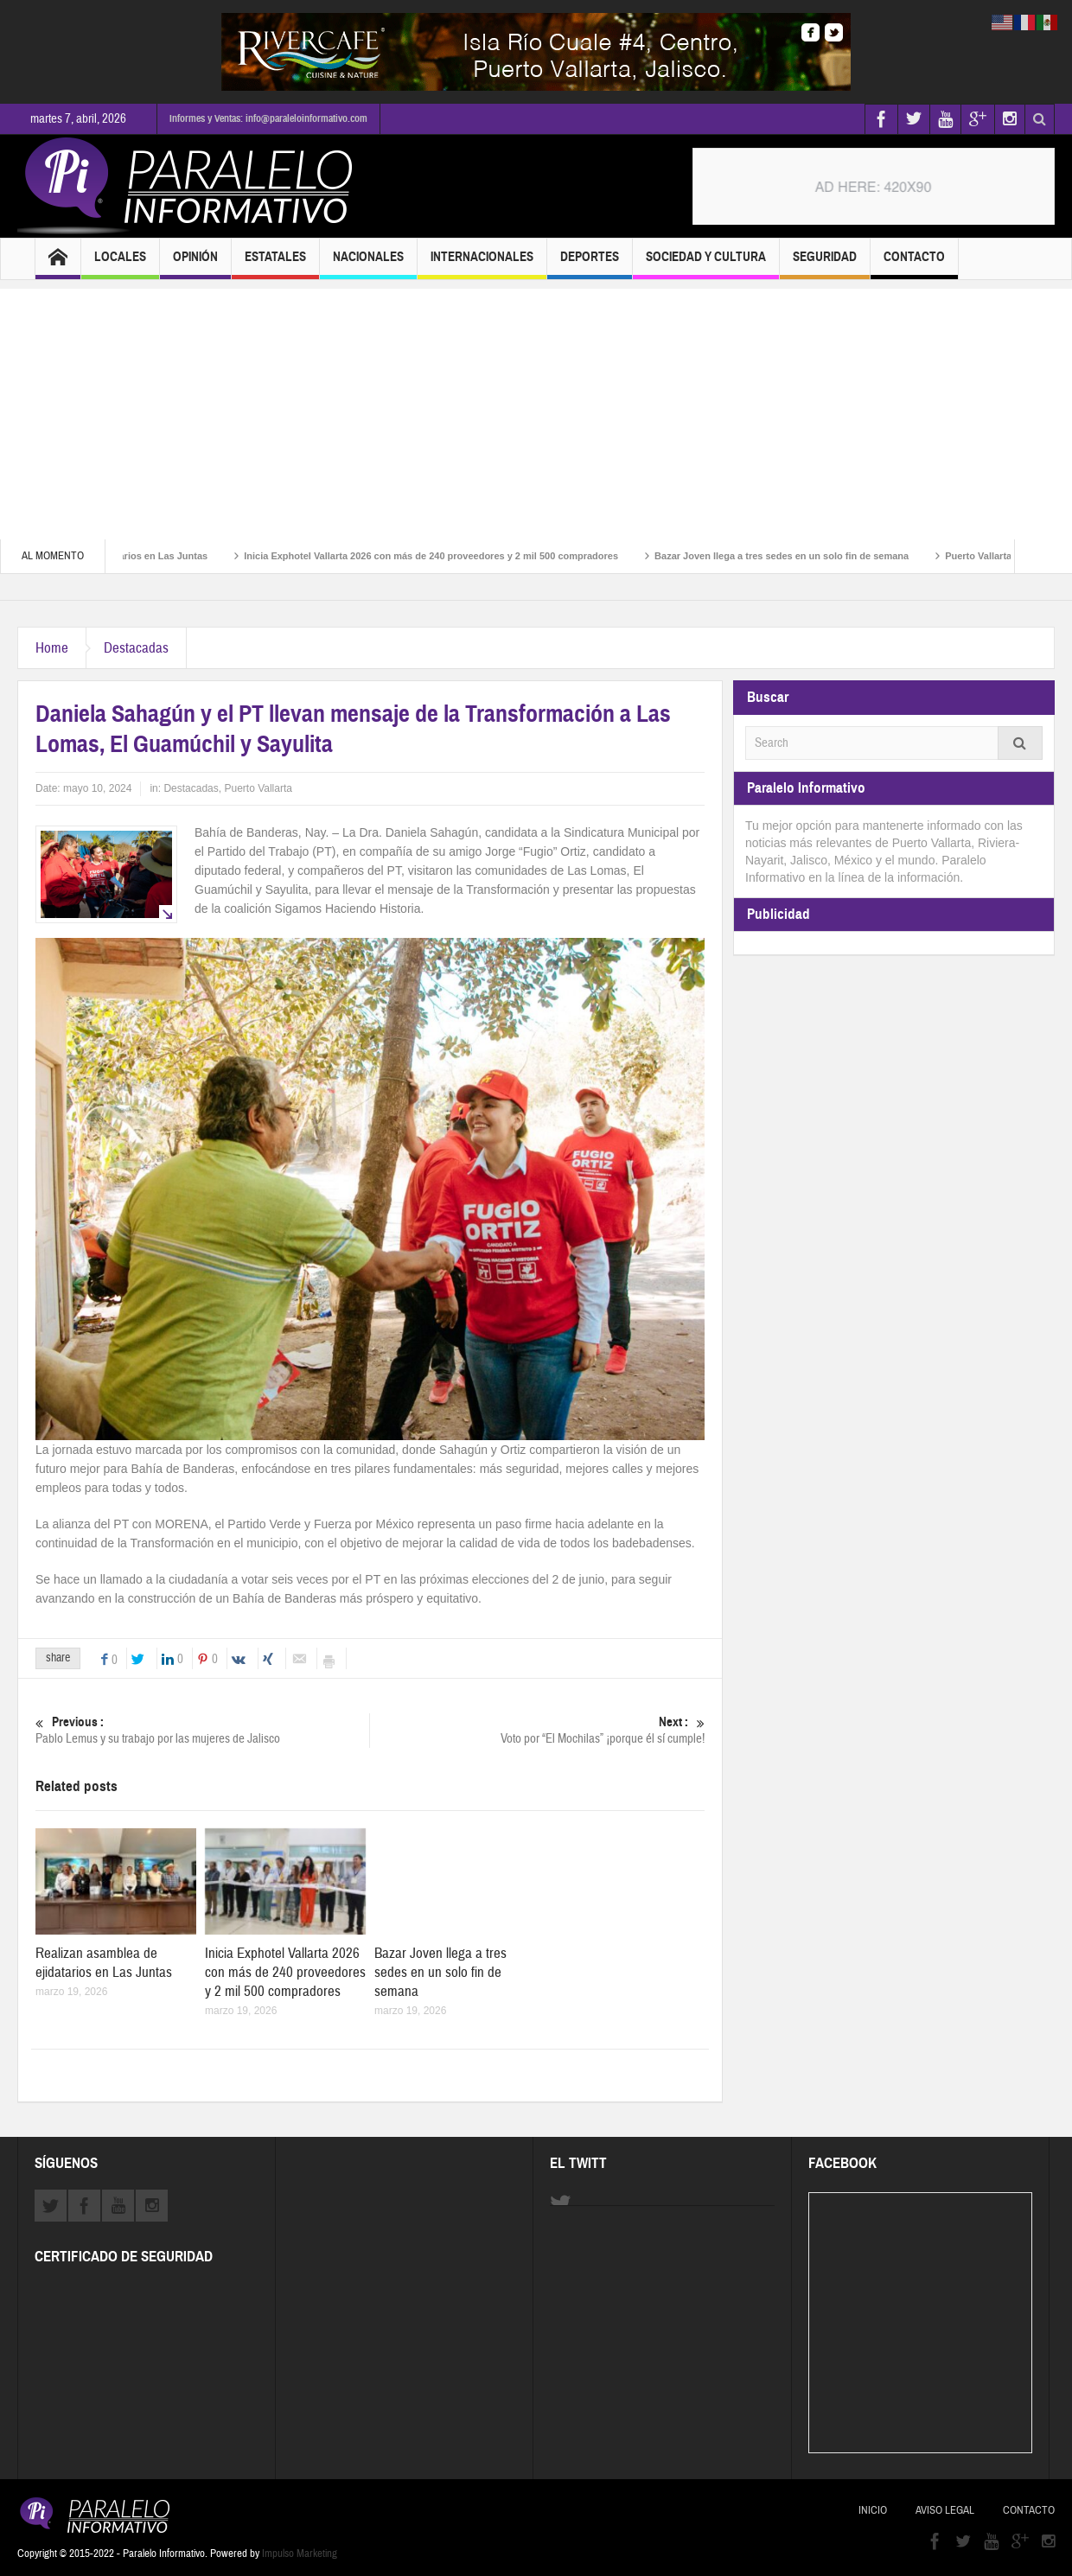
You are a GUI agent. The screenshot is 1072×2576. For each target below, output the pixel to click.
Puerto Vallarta (258, 788)
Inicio (872, 2510)
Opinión (195, 264)
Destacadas (136, 648)
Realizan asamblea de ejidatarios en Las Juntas (103, 1962)
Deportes (589, 264)
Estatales (275, 264)
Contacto (914, 264)
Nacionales (368, 264)
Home (51, 648)
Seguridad (825, 264)
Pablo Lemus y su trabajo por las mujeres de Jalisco (202, 1730)
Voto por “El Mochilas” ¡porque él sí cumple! (538, 1730)
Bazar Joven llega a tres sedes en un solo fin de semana (802, 556)
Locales (120, 264)
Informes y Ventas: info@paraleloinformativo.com (268, 118)
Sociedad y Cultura (706, 264)
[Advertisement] (536, 410)
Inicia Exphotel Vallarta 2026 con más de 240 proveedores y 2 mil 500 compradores (452, 556)
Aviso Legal (945, 2510)
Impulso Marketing (299, 2553)
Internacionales (482, 264)
